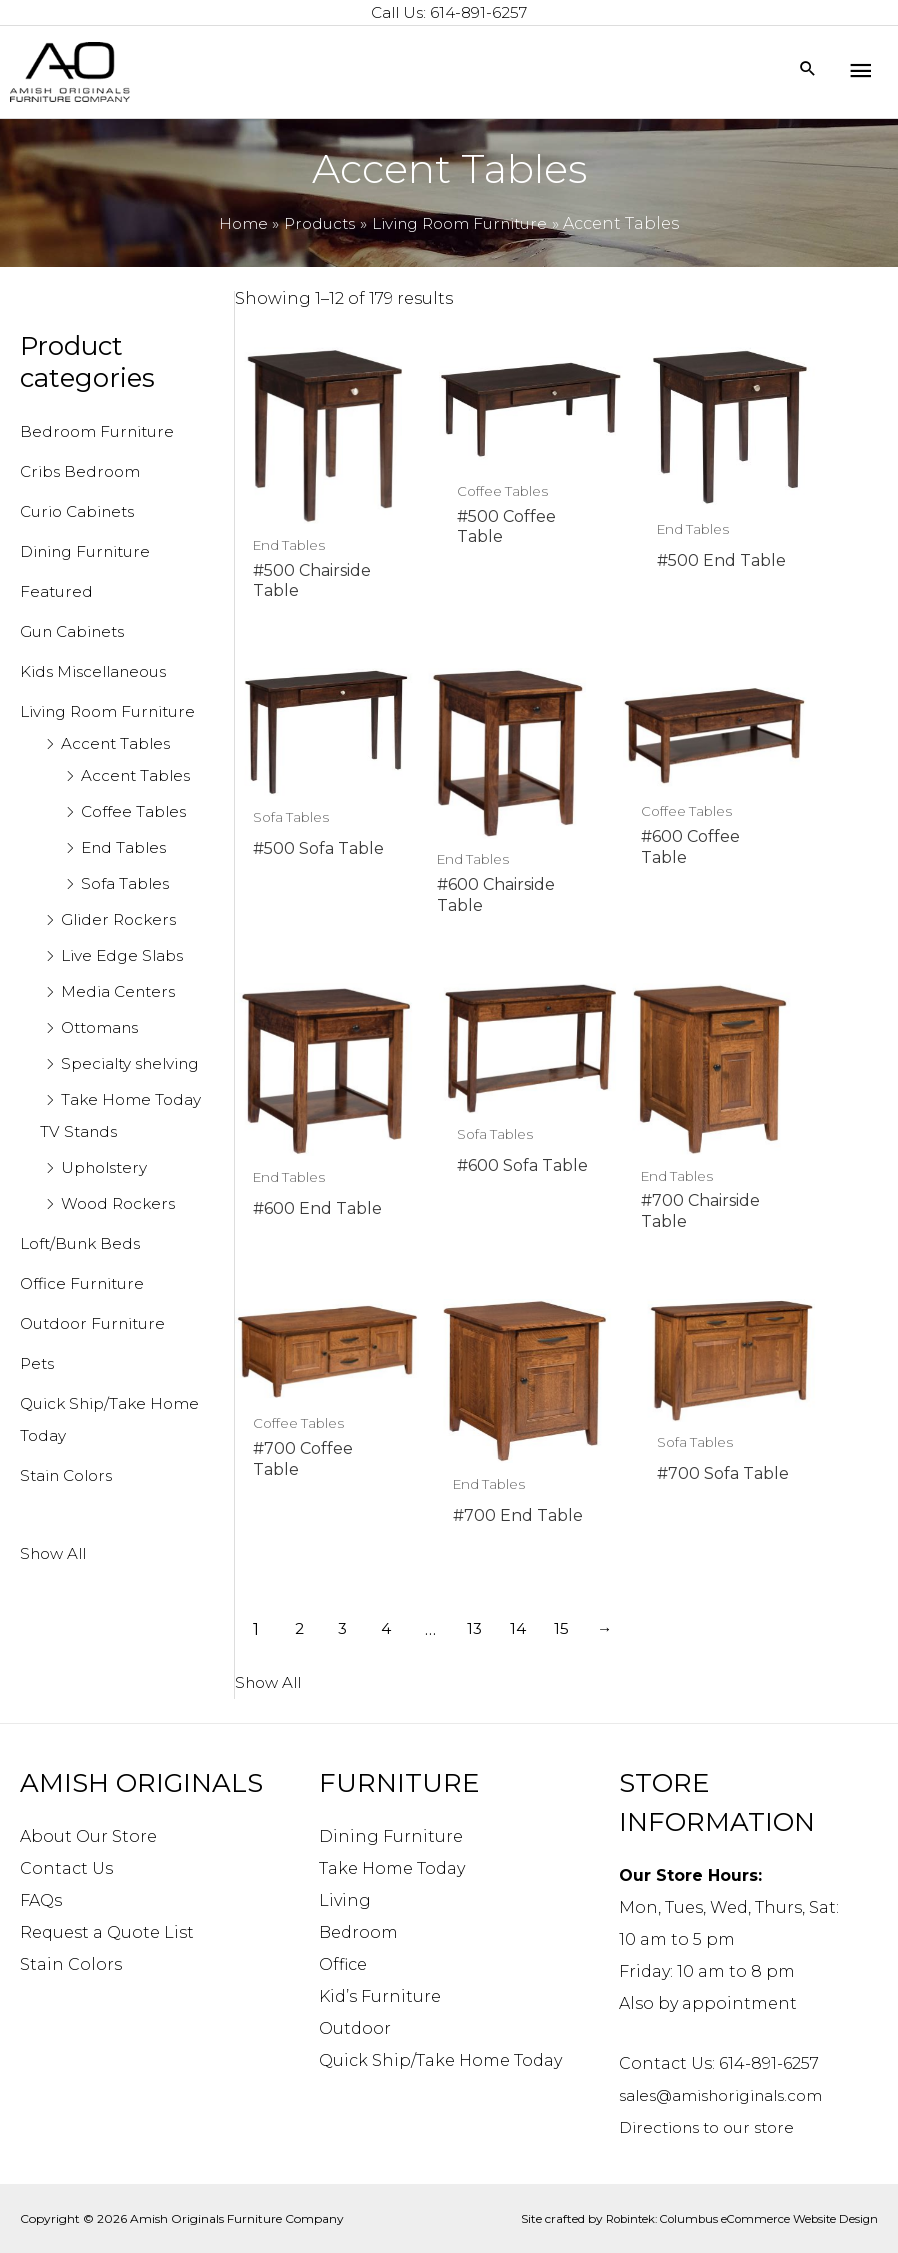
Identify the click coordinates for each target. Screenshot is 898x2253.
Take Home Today (392, 1867)
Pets (38, 1429)
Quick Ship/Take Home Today (440, 2059)
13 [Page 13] (481, 1298)
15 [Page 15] (570, 1298)
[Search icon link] (807, 72)
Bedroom (358, 1931)
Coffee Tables (137, 845)
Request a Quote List (107, 1931)
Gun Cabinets (78, 633)
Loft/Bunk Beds (84, 1309)
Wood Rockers (121, 1269)
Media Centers (122, 1025)
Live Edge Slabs (126, 989)
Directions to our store (714, 2126)
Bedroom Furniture (101, 433)
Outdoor (355, 2027)
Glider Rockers (122, 953)
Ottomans (104, 1061)
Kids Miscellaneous (99, 673)
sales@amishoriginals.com (731, 2094)
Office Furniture (86, 1349)
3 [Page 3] (346, 1298)
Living (345, 1899)
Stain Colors (71, 1541)
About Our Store (88, 1835)
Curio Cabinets (83, 513)
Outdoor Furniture (98, 1389)
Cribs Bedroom (83, 473)
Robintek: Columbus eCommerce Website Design (735, 2217)
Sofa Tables (128, 917)
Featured (58, 593)
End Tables (127, 881)
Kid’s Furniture (380, 1995)
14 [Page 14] (526, 1298)
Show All (56, 1620)
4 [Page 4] (391, 1298)
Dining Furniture (92, 553)
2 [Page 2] (301, 1298)
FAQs (41, 1899)
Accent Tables (119, 777)
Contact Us (66, 1867)
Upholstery (107, 1233)
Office (343, 1963)
